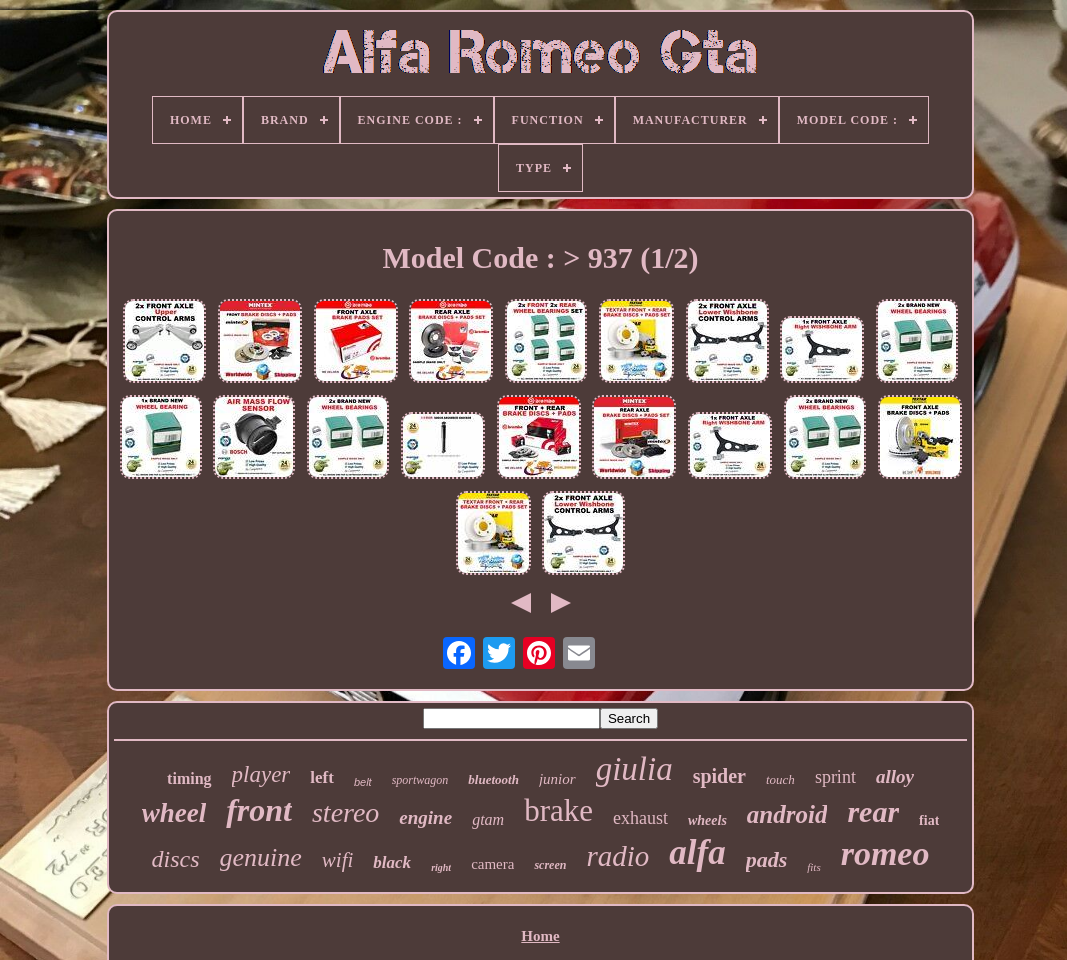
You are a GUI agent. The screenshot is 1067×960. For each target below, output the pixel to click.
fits (813, 867)
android (787, 814)
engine (425, 817)
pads (767, 859)
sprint (835, 777)
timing (189, 778)
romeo (885, 853)
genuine (261, 857)
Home (540, 936)
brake (558, 810)
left (322, 777)
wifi (338, 860)
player (261, 774)
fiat (929, 820)
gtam (488, 819)
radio (617, 856)
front (259, 810)
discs (176, 859)
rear (873, 811)
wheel (174, 813)
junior (557, 779)
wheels (707, 820)
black (392, 862)
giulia (634, 769)
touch (780, 779)
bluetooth (493, 779)
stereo (345, 812)
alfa (697, 852)
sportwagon (420, 780)
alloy (895, 776)
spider (719, 776)
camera (492, 864)
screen (550, 865)
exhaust (640, 818)
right (441, 867)
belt (363, 782)
